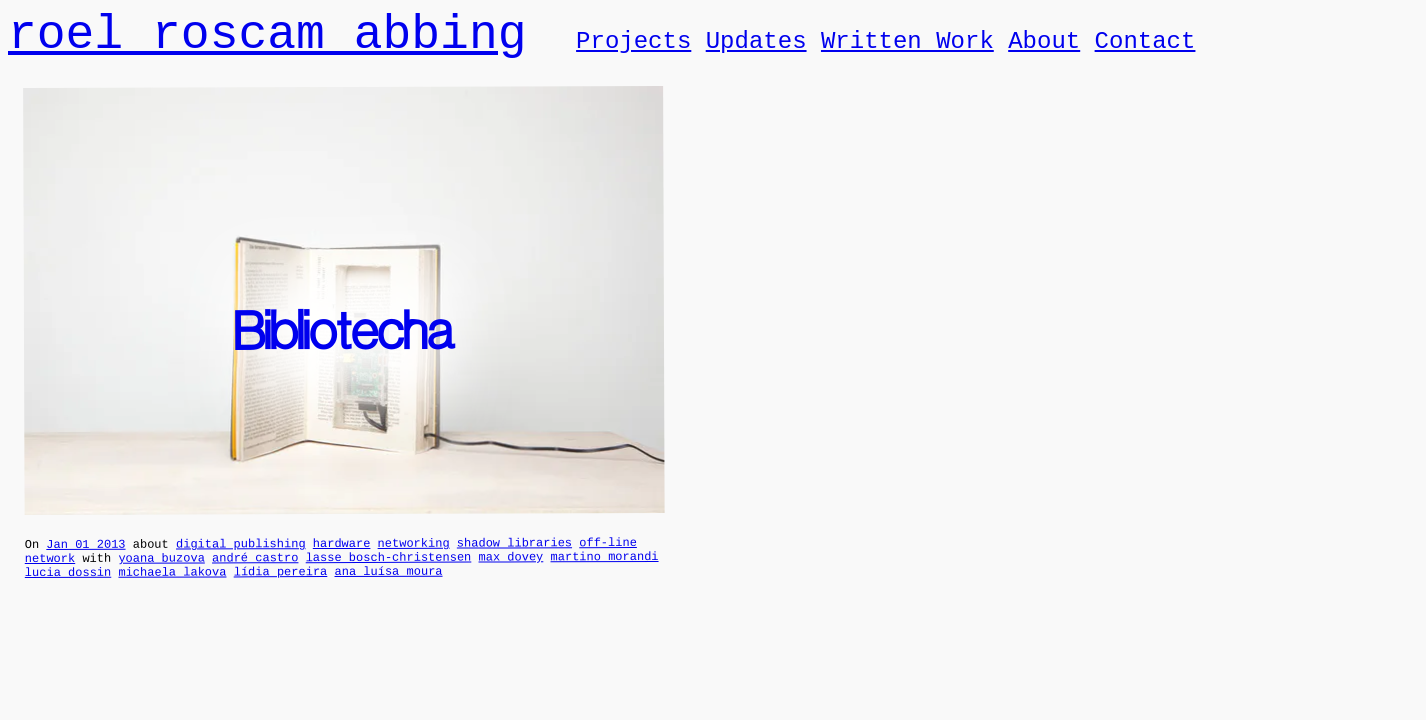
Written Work (907, 49)
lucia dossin (68, 591)
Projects (633, 49)
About (1044, 49)
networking (414, 556)
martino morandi (604, 572)
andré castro (255, 573)
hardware (342, 556)
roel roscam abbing (267, 40)
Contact (1144, 49)
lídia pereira (281, 590)
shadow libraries (514, 555)
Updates (756, 49)
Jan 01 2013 (85, 557)
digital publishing (241, 556)
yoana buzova (161, 573)
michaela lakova (172, 590)
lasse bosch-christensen (389, 574)
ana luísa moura (388, 590)
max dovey (510, 572)
